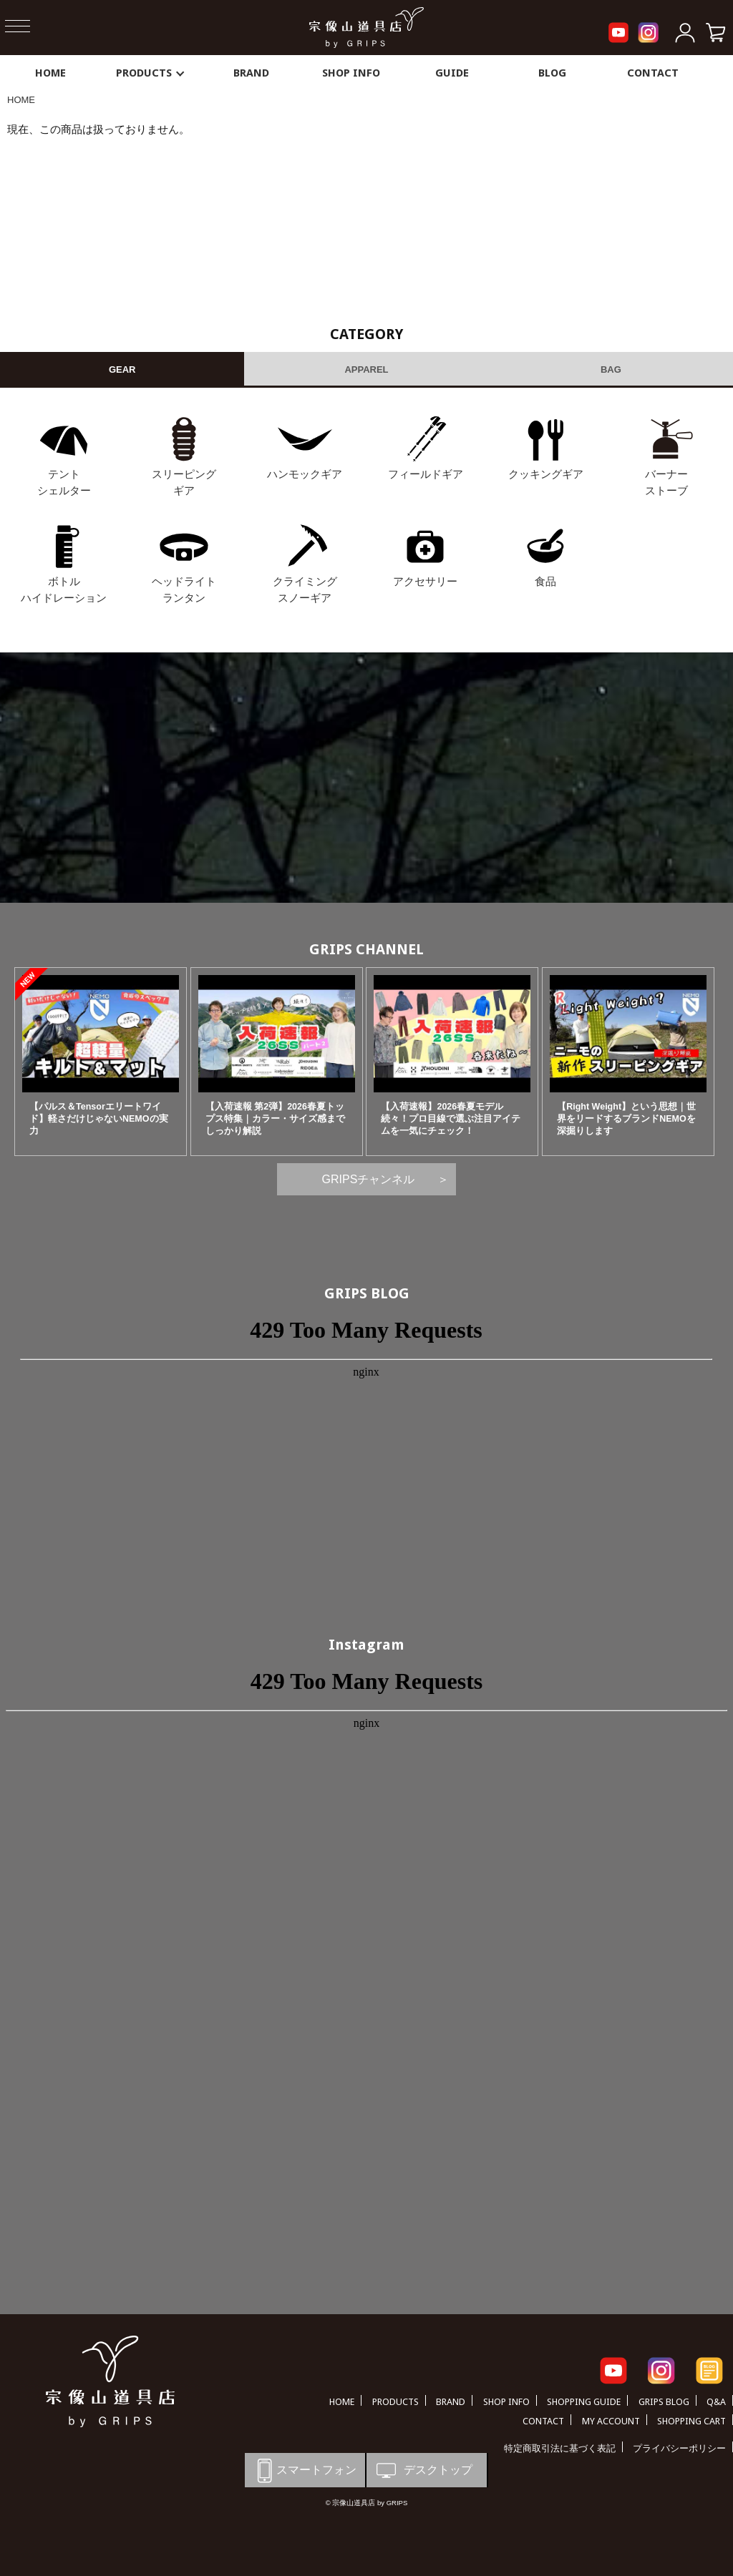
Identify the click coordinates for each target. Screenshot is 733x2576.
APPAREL (366, 369)
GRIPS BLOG (366, 1293)
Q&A (716, 2401)
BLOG (552, 73)
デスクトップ (423, 2470)
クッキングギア (545, 474)
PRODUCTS (151, 73)
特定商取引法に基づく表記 (560, 2448)
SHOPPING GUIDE (584, 2401)
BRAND (251, 73)
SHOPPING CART (691, 2421)
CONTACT (653, 73)
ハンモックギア (304, 474)
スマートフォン (304, 2470)
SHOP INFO (351, 73)
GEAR (122, 369)
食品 (545, 581)
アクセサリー (425, 581)
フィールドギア (425, 474)
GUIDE (452, 73)
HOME (50, 73)
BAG (611, 369)
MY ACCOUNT (611, 2421)
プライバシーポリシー (679, 2448)
